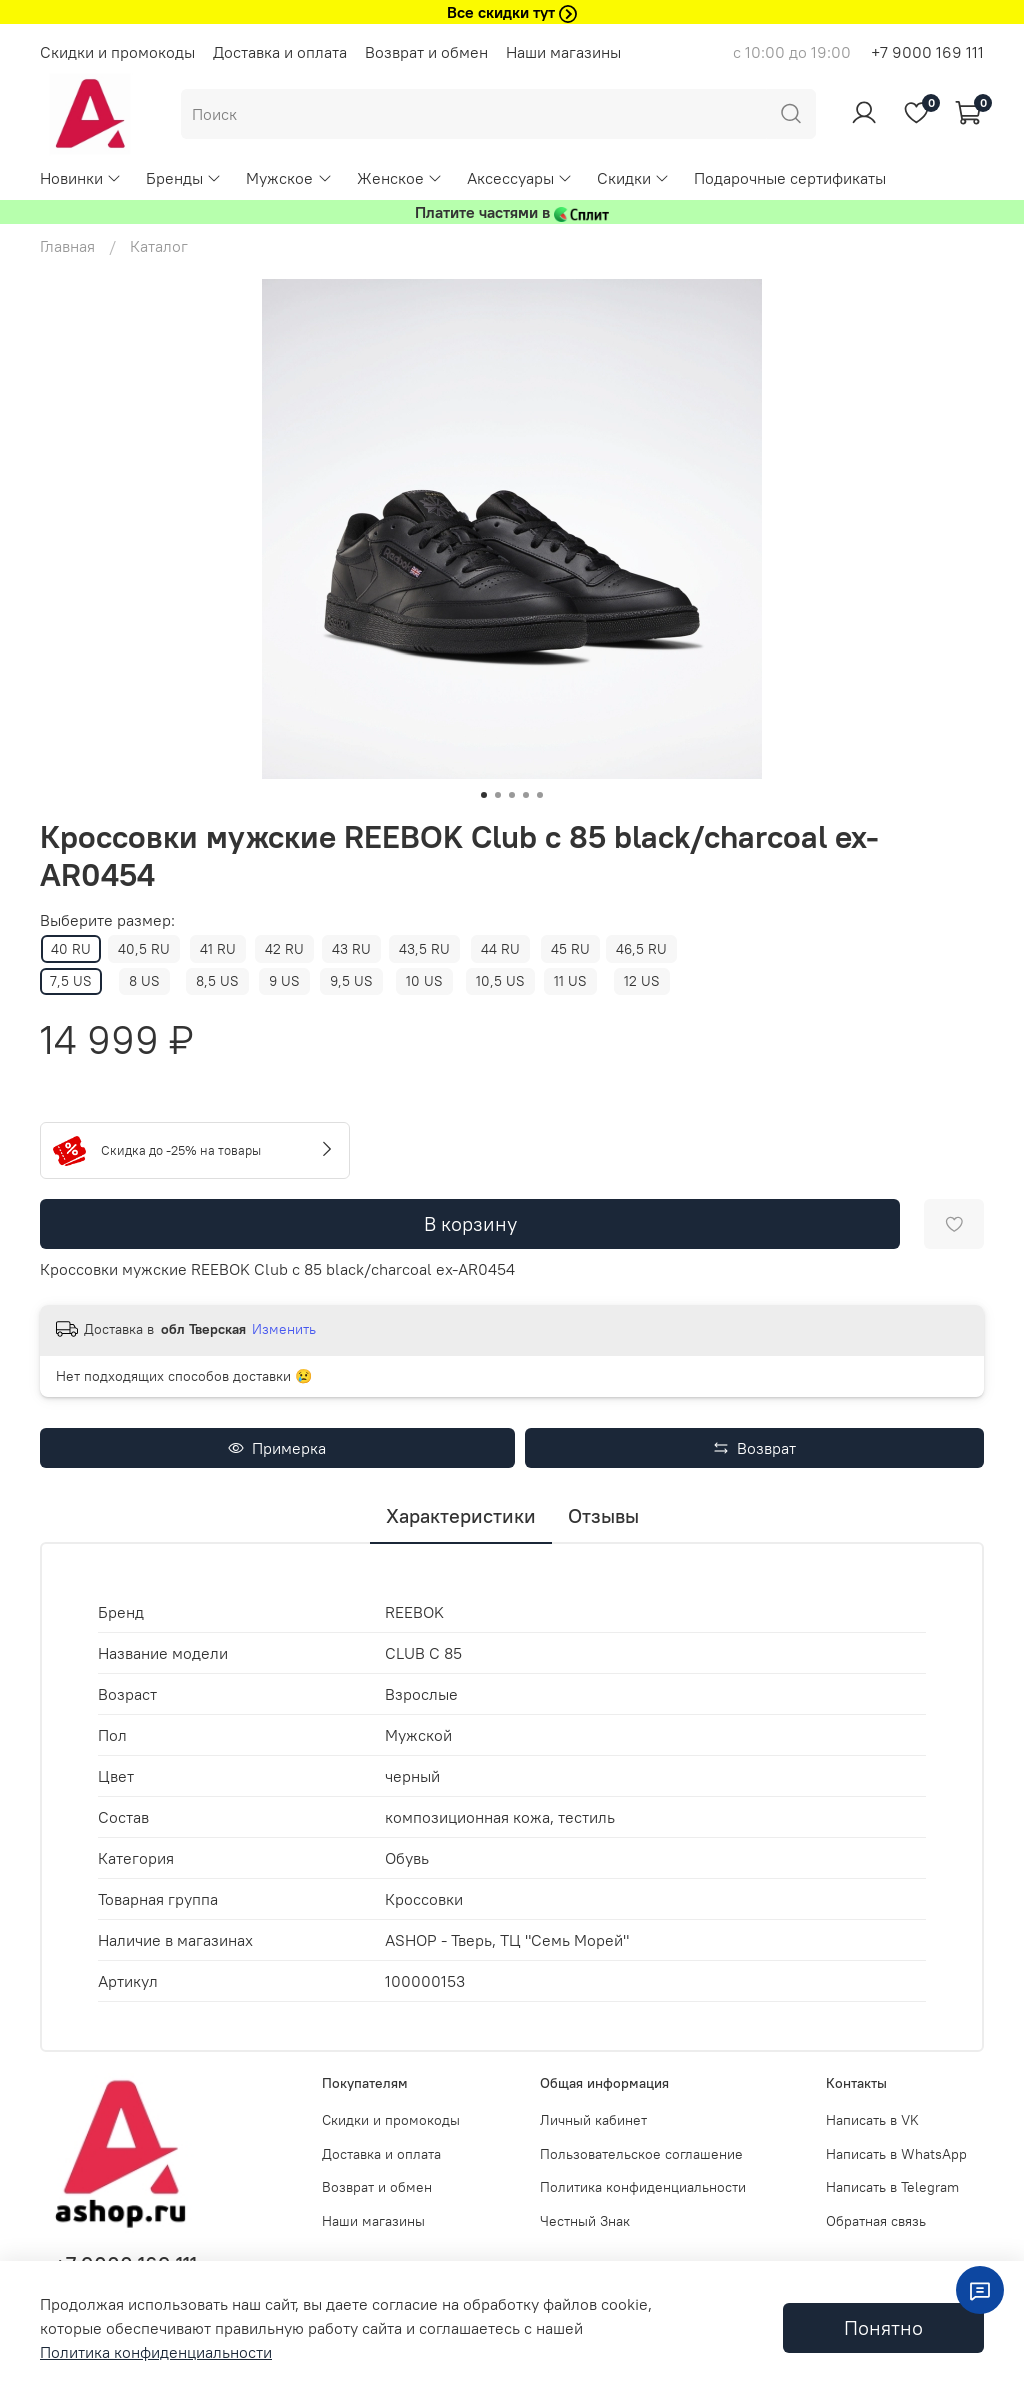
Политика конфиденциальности (643, 2187)
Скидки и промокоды (117, 52)
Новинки (81, 178)
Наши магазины (563, 52)
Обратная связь (876, 2221)
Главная (67, 246)
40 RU (71, 949)
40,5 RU (144, 949)
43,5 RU (424, 949)
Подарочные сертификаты (790, 178)
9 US (284, 981)
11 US (570, 981)
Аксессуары (520, 178)
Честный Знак (585, 2221)
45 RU (570, 949)
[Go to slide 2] (498, 795)
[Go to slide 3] (512, 795)
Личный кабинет (593, 2120)
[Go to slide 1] (484, 795)
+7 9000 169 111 (927, 52)
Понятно (883, 2327)
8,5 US (217, 981)
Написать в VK (872, 2120)
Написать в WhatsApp (896, 2154)
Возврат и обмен (426, 52)
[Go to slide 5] (540, 795)
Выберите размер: (107, 920)
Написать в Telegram (892, 2187)
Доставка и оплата (280, 52)
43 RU (351, 949)
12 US (642, 981)
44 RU (500, 949)
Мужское (289, 178)
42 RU (284, 949)
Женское (400, 178)
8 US (144, 981)
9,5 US (351, 981)
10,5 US (500, 981)
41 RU (218, 949)
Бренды (184, 178)
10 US (424, 981)
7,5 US (71, 981)
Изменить (284, 1329)
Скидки (633, 178)
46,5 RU (641, 949)
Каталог (159, 246)
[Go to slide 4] (526, 795)
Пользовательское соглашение (641, 2154)
